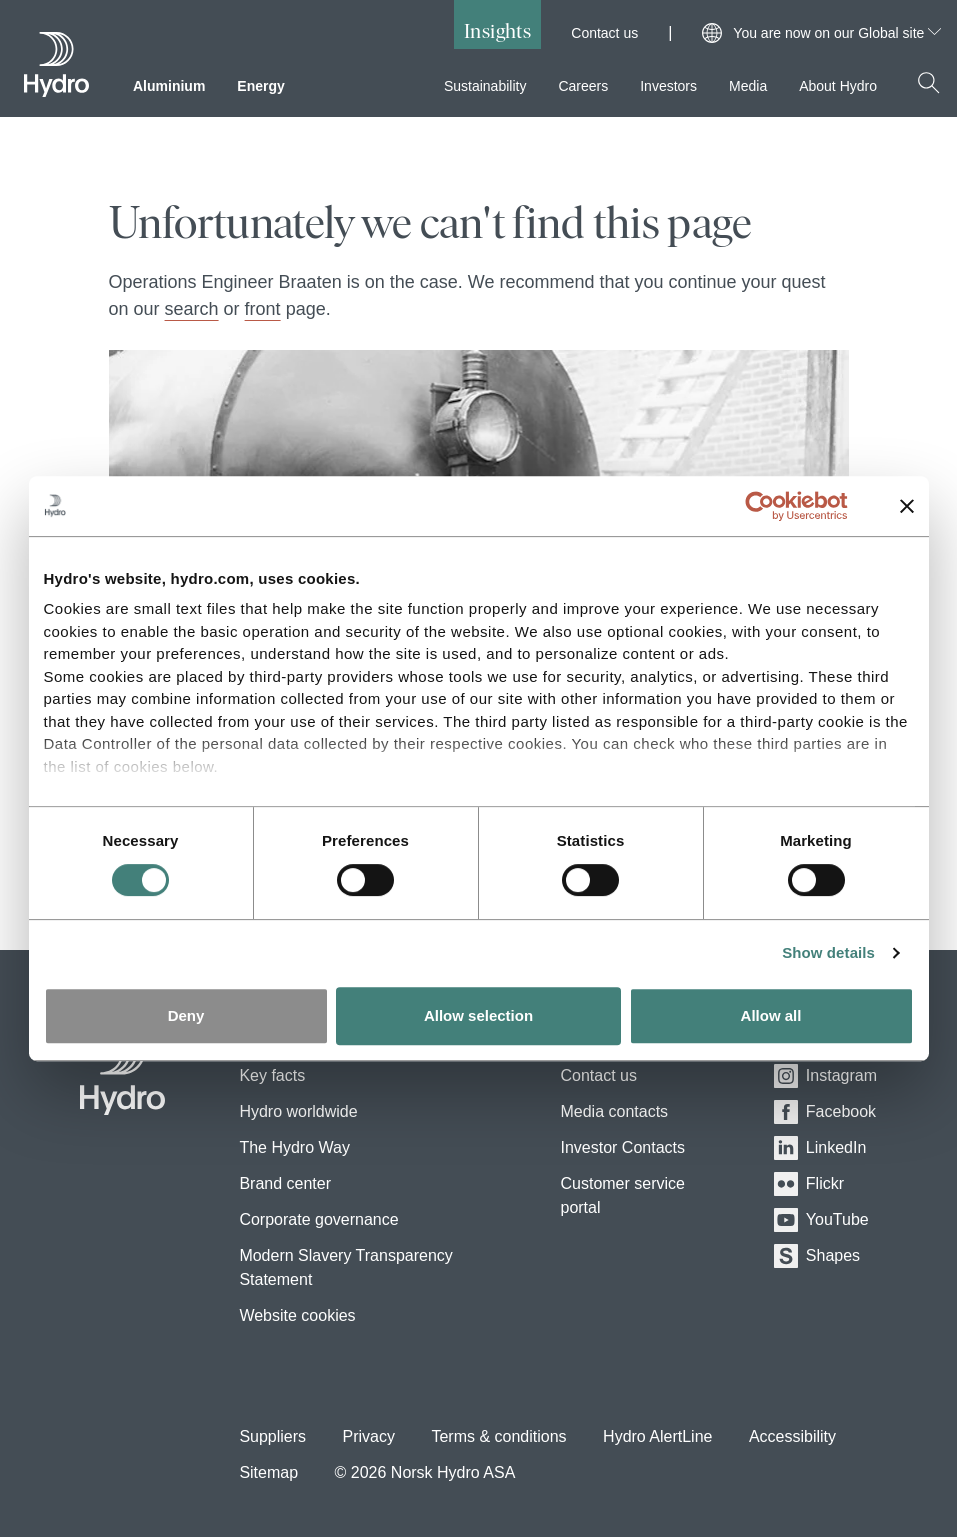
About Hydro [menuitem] (838, 86)
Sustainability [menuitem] (485, 86)
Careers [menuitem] (583, 86)
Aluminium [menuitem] (169, 86)
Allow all (771, 1015)
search (192, 309)
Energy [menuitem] (260, 86)
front (263, 309)
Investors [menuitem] (668, 86)
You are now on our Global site (837, 33)
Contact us (604, 33)
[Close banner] (907, 506)
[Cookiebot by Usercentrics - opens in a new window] (775, 506)
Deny (186, 1015)
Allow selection (478, 1015)
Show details (828, 952)
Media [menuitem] (748, 86)
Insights (497, 30)
